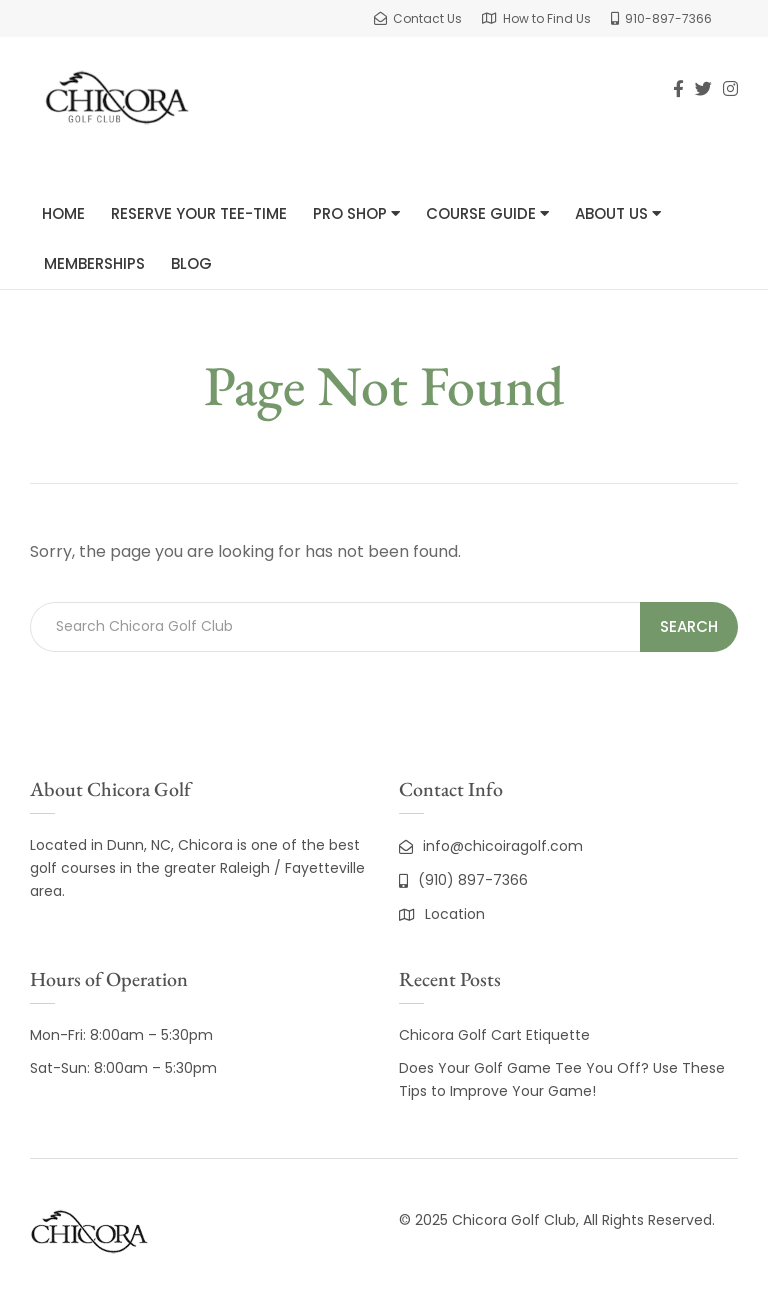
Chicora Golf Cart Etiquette (494, 1035)
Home (63, 213)
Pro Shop (356, 213)
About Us (618, 213)
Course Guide (487, 213)
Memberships (94, 263)
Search (689, 626)
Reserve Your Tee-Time (199, 213)
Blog (191, 263)
